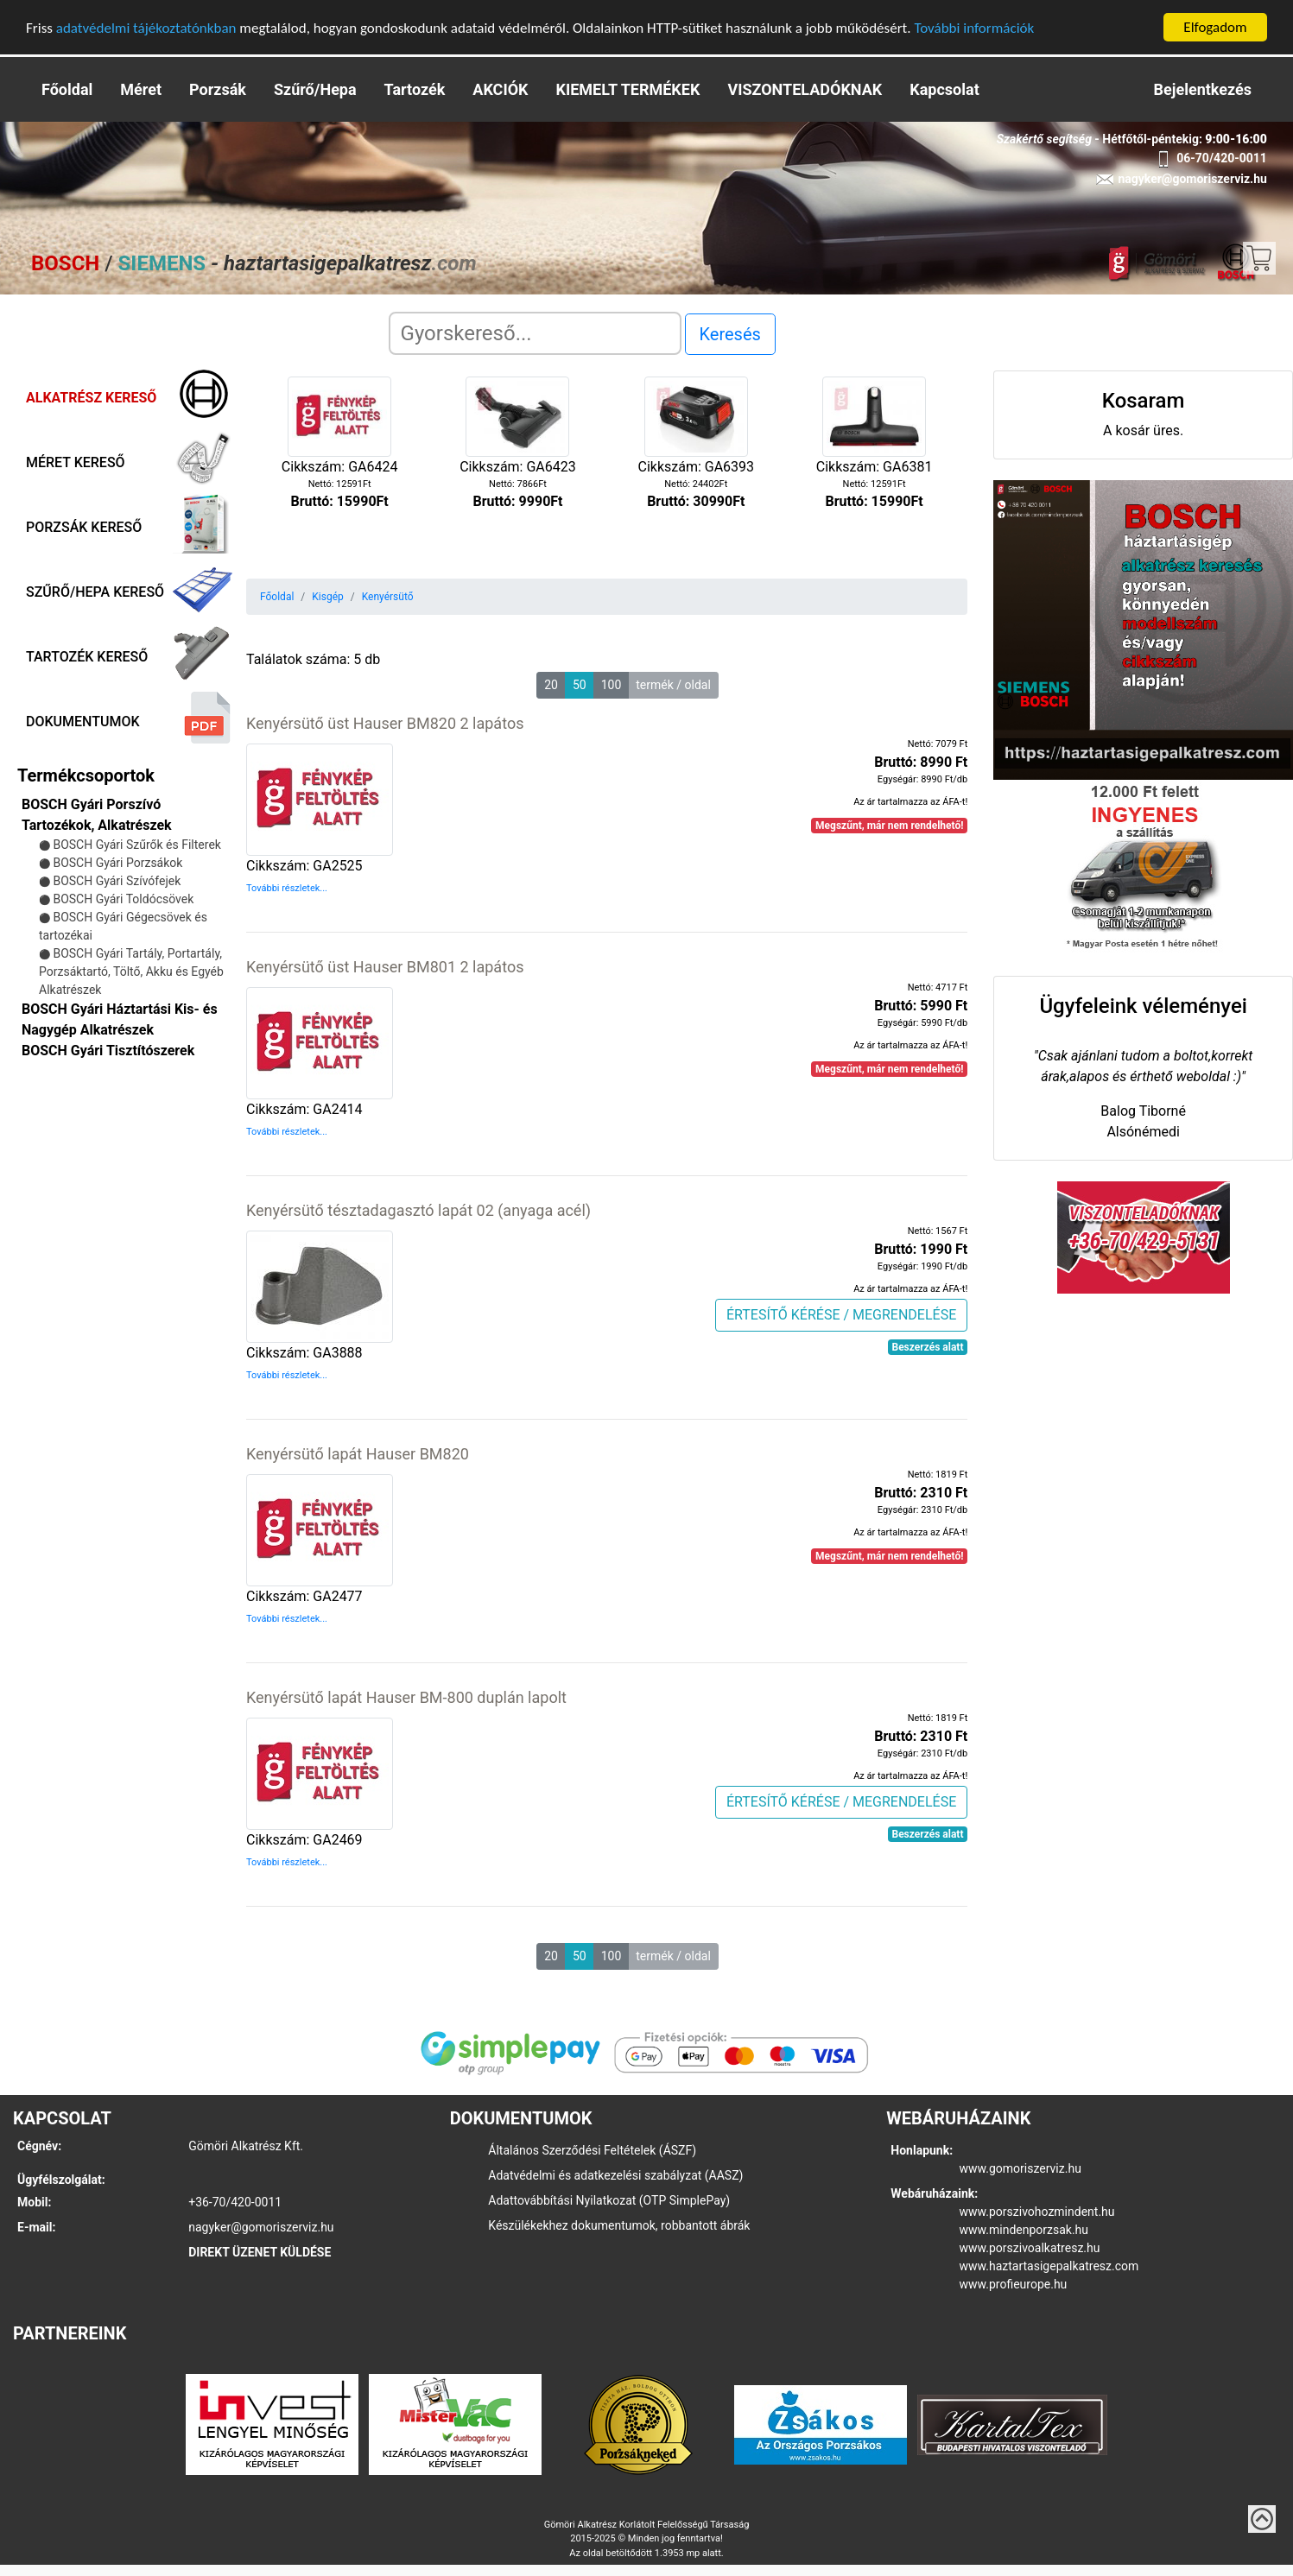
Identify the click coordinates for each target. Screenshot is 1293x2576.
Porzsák (217, 89)
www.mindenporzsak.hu (1024, 2230)
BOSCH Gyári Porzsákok (117, 863)
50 (579, 685)
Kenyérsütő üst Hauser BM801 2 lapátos (384, 967)
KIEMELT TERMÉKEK (628, 89)
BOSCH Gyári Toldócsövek (123, 899)
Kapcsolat (944, 89)
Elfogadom (1214, 27)
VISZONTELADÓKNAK (804, 89)
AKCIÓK (500, 89)
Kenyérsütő (388, 597)
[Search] (535, 333)
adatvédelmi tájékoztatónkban (146, 27)
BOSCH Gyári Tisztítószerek (108, 1050)
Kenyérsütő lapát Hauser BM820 (357, 1454)
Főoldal (66, 89)
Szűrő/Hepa (315, 89)
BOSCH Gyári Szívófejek (117, 881)
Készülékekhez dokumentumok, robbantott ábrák (619, 2225)
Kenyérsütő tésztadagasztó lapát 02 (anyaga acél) (418, 1210)
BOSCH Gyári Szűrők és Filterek (136, 844)
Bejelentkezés (1203, 89)
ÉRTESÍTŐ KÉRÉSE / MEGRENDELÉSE (841, 1314)
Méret (141, 89)
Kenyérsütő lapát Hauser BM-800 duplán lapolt (406, 1697)
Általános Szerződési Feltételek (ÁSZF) (592, 2150)
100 (611, 685)
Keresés (730, 334)
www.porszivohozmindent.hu (1037, 2211)
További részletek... (286, 888)
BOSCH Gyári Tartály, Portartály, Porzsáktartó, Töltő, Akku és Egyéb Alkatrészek (131, 971)
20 (551, 685)
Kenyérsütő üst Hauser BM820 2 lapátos (384, 723)
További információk (974, 27)
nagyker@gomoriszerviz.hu (260, 2227)
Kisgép (327, 597)
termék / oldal (673, 685)
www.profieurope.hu (1014, 2284)
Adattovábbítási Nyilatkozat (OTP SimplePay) (609, 2200)
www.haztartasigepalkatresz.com (1049, 2266)
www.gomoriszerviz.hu (1020, 2168)
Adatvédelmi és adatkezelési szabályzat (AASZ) (615, 2175)
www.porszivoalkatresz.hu (1030, 2248)
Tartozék (415, 89)
